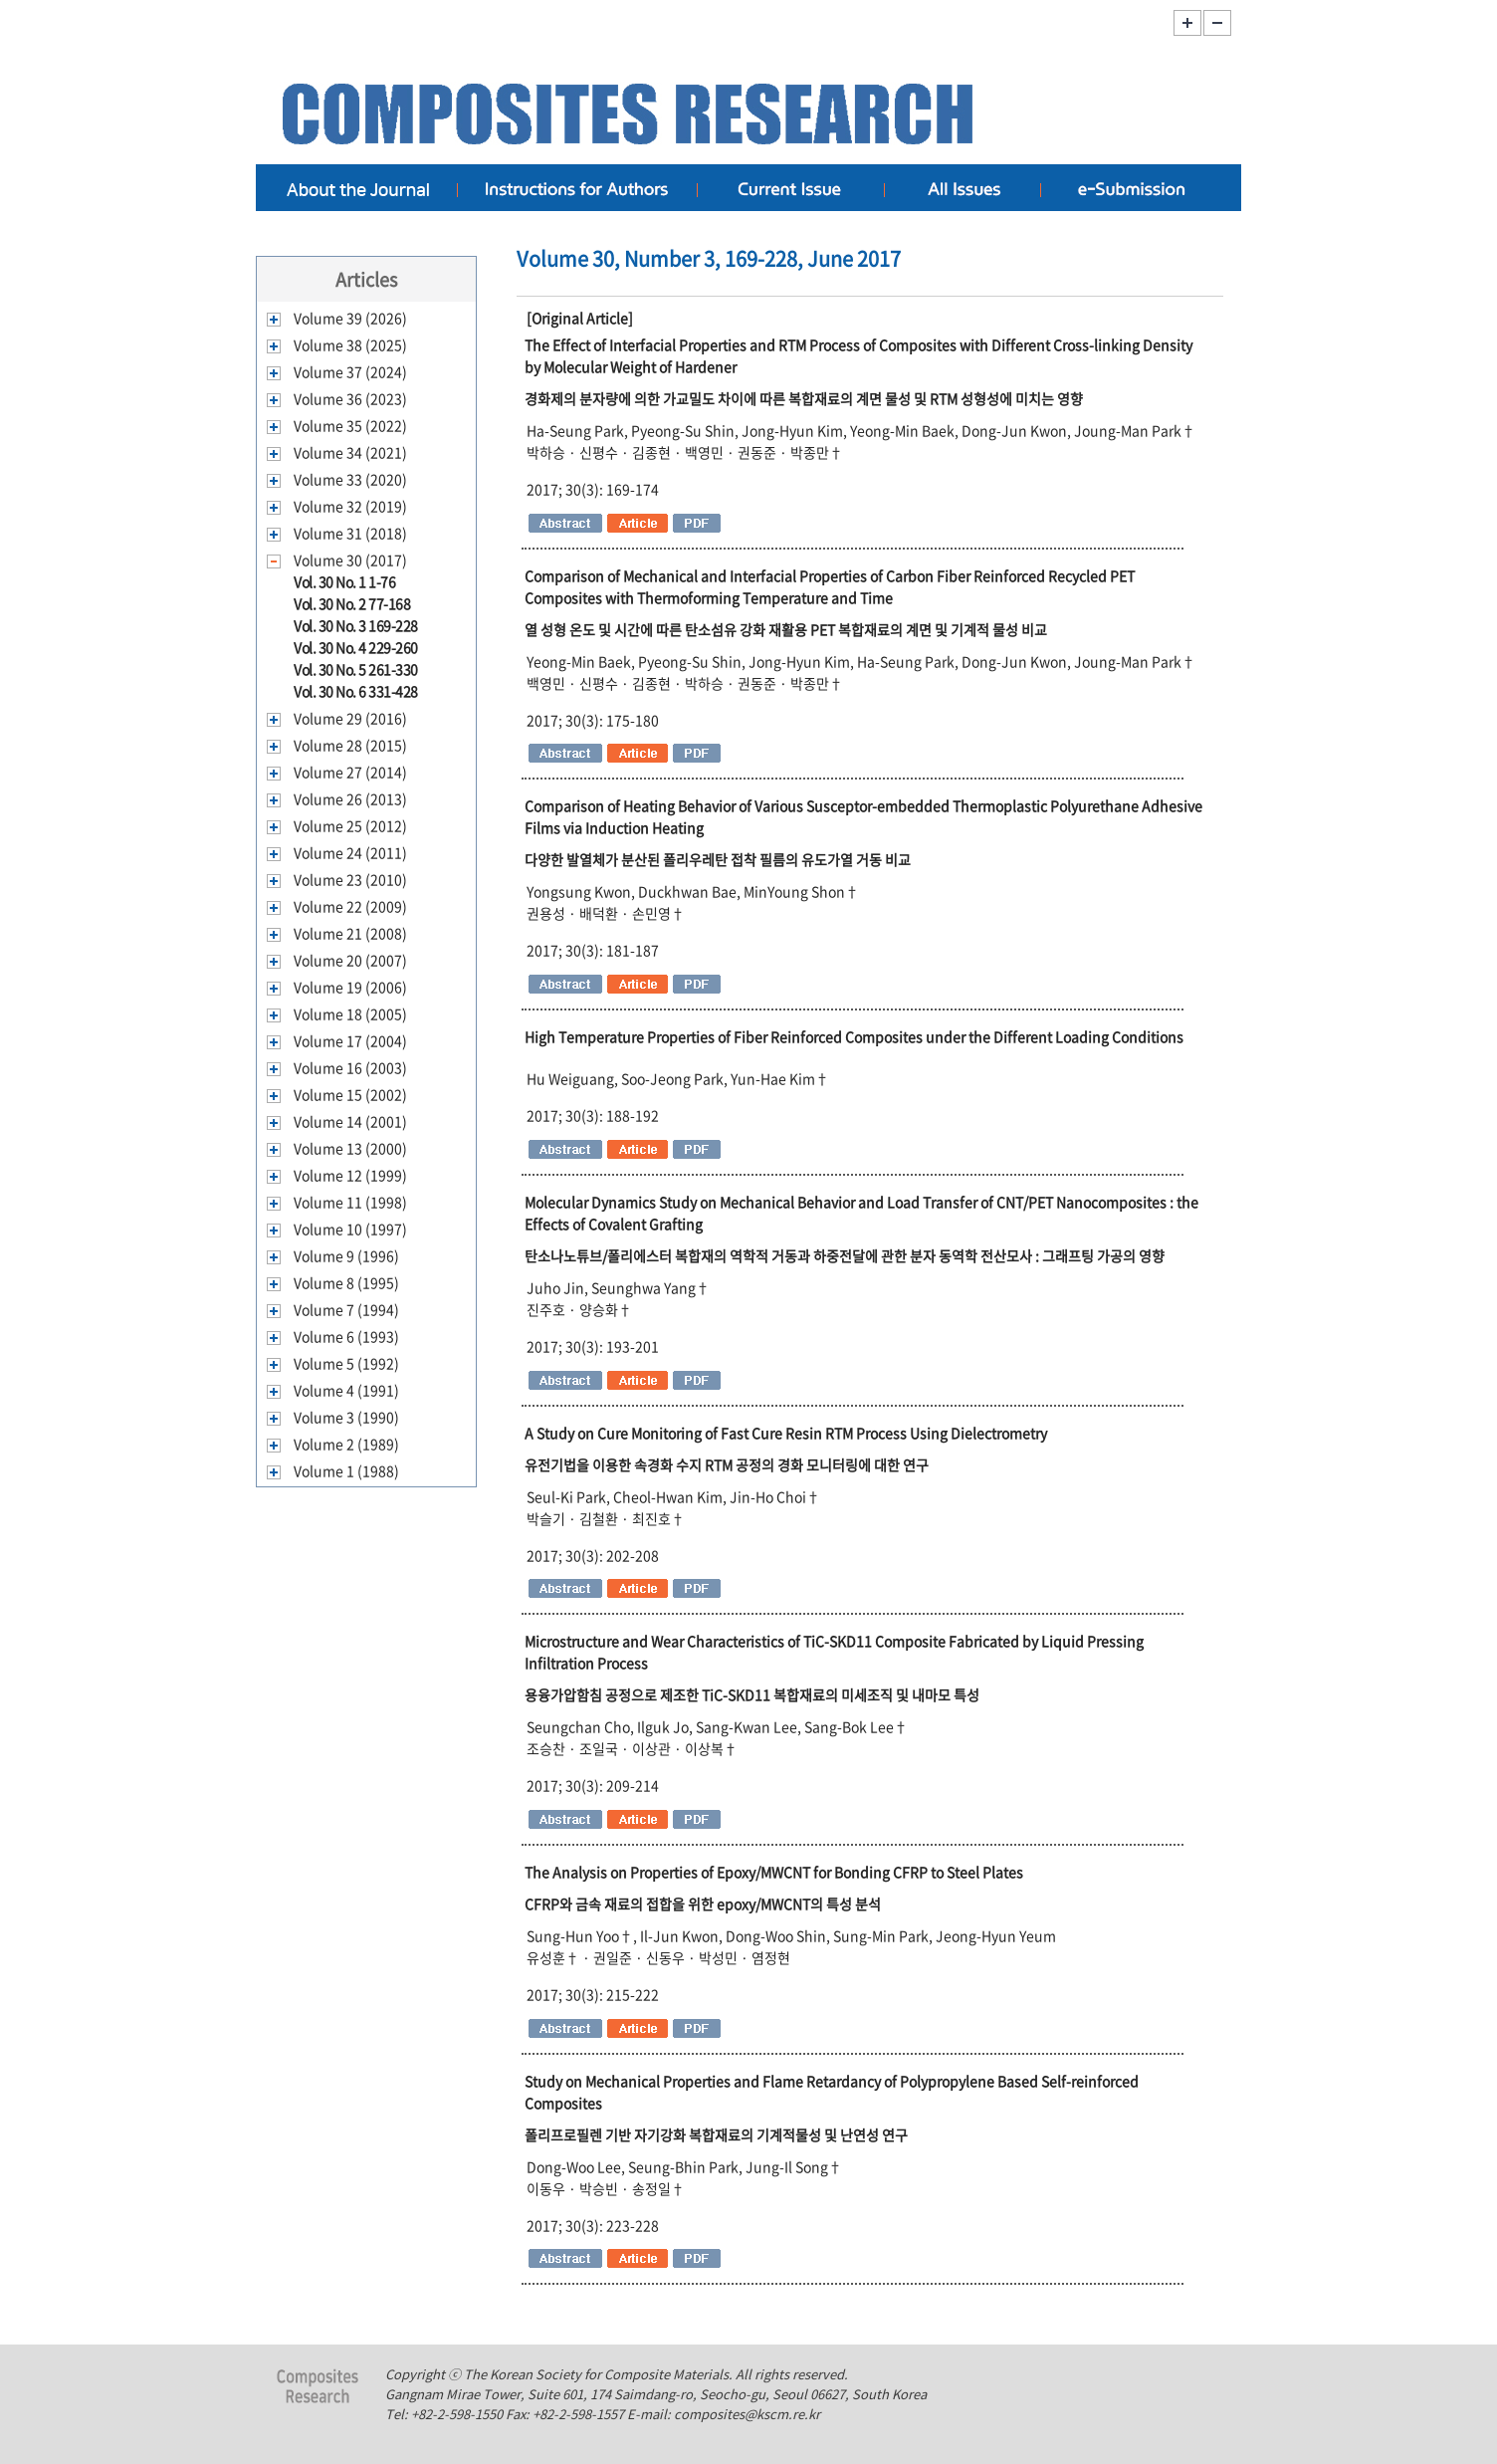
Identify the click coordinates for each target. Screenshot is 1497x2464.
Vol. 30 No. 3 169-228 (356, 625)
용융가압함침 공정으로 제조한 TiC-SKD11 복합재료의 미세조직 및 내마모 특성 (752, 1694)
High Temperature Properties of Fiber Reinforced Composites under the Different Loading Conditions (854, 1036)
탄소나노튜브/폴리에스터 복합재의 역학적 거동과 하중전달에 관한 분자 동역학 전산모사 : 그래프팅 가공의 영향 (845, 1255)
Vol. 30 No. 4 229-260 (356, 647)
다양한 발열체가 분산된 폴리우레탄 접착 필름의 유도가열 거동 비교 (718, 859)
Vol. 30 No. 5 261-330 (356, 669)
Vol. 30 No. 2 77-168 (352, 603)
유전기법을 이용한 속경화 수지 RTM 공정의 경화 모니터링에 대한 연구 (727, 1464)
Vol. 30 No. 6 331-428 (356, 691)
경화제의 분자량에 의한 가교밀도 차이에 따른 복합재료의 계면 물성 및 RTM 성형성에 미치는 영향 (804, 398)
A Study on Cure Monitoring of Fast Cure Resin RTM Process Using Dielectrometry (786, 1433)
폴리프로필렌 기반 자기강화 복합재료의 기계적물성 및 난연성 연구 (716, 2134)
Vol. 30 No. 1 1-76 (344, 581)
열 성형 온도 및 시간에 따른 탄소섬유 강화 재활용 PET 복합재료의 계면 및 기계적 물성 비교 (786, 629)
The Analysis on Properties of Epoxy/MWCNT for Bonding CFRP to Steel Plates (774, 1872)
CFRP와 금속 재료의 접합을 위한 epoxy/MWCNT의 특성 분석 (703, 1903)
